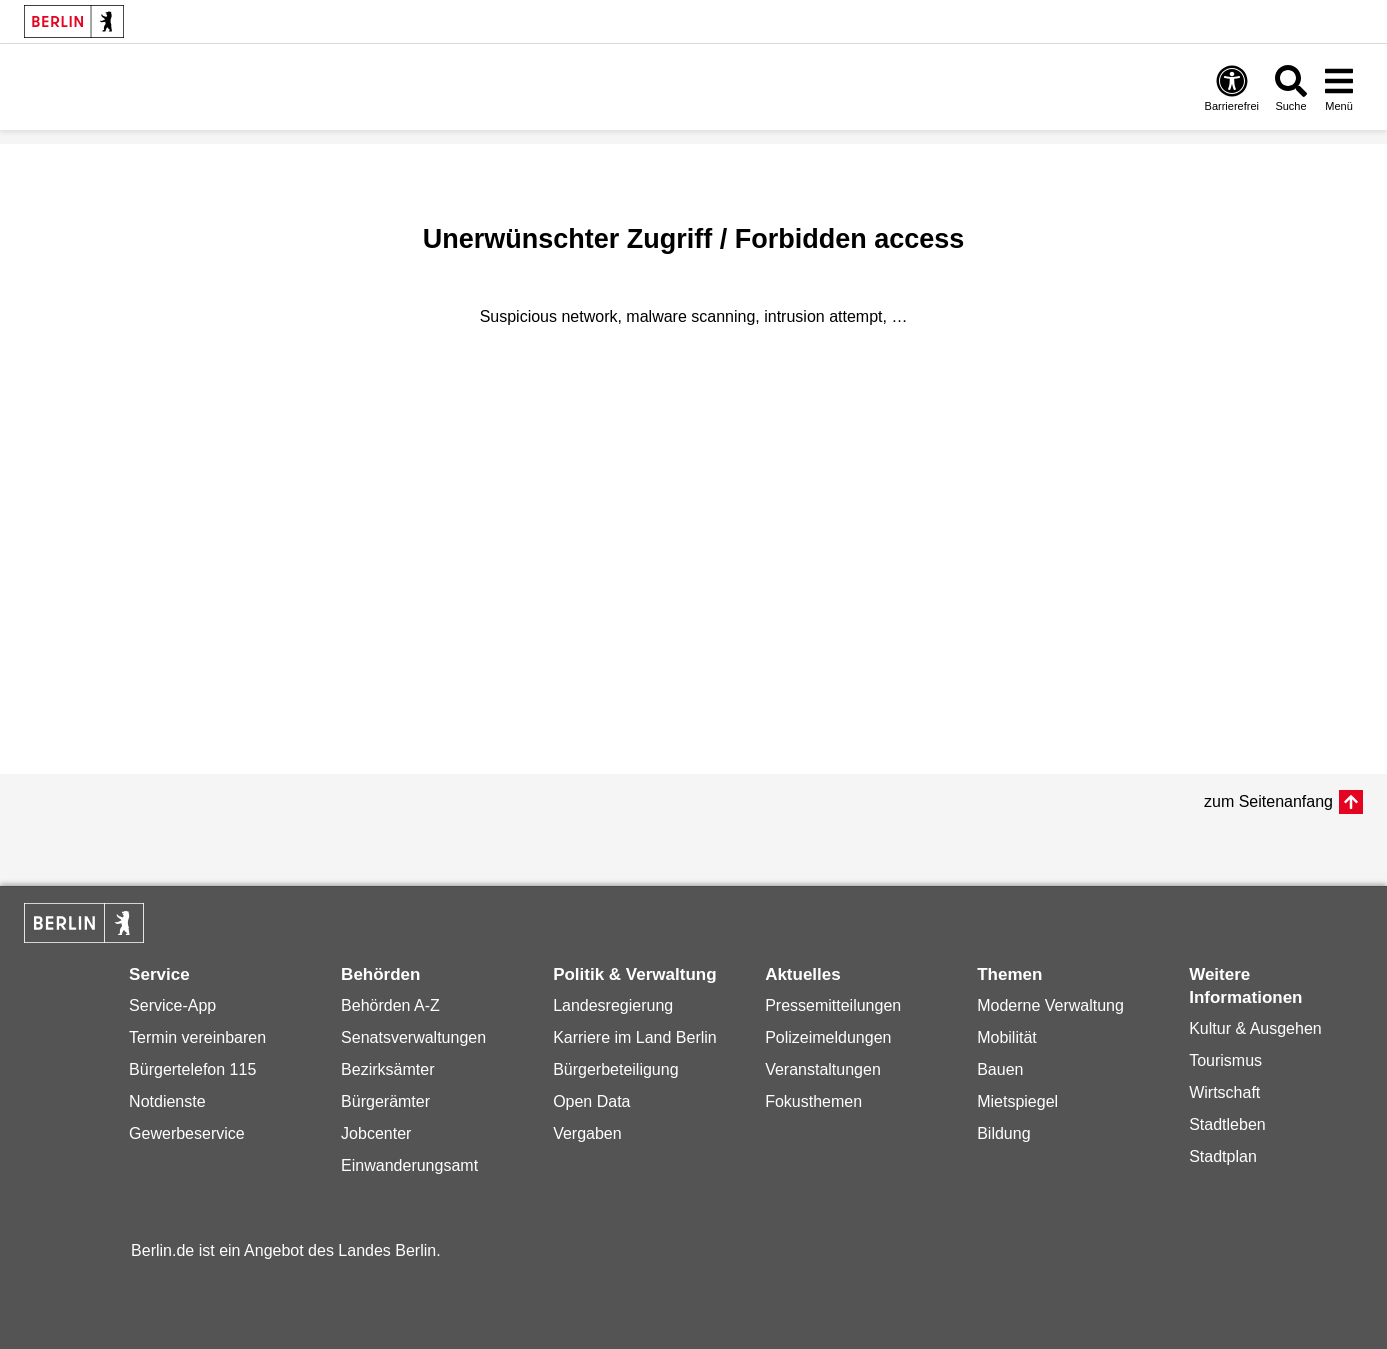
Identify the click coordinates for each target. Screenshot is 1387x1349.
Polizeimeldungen (828, 1037)
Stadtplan (1223, 1156)
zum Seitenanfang (1268, 801)
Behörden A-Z (390, 1005)
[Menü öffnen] (1339, 87)
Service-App (172, 1005)
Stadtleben (1227, 1124)
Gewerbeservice (187, 1133)
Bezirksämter (387, 1069)
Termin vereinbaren (197, 1037)
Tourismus (1225, 1060)
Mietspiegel (1017, 1101)
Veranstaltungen (823, 1069)
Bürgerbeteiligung (615, 1069)
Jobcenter (376, 1133)
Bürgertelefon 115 (192, 1069)
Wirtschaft (1224, 1092)
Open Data (591, 1101)
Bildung (1003, 1133)
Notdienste (167, 1101)
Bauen (1000, 1069)
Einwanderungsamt (409, 1165)
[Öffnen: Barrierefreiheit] (1232, 87)
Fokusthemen (813, 1101)
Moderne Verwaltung (1050, 1005)
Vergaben (587, 1133)
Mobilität (1007, 1037)
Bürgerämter (385, 1101)
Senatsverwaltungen (413, 1037)
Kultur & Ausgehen (1255, 1028)
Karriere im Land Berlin (635, 1037)
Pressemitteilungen (833, 1005)
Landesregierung (613, 1005)
